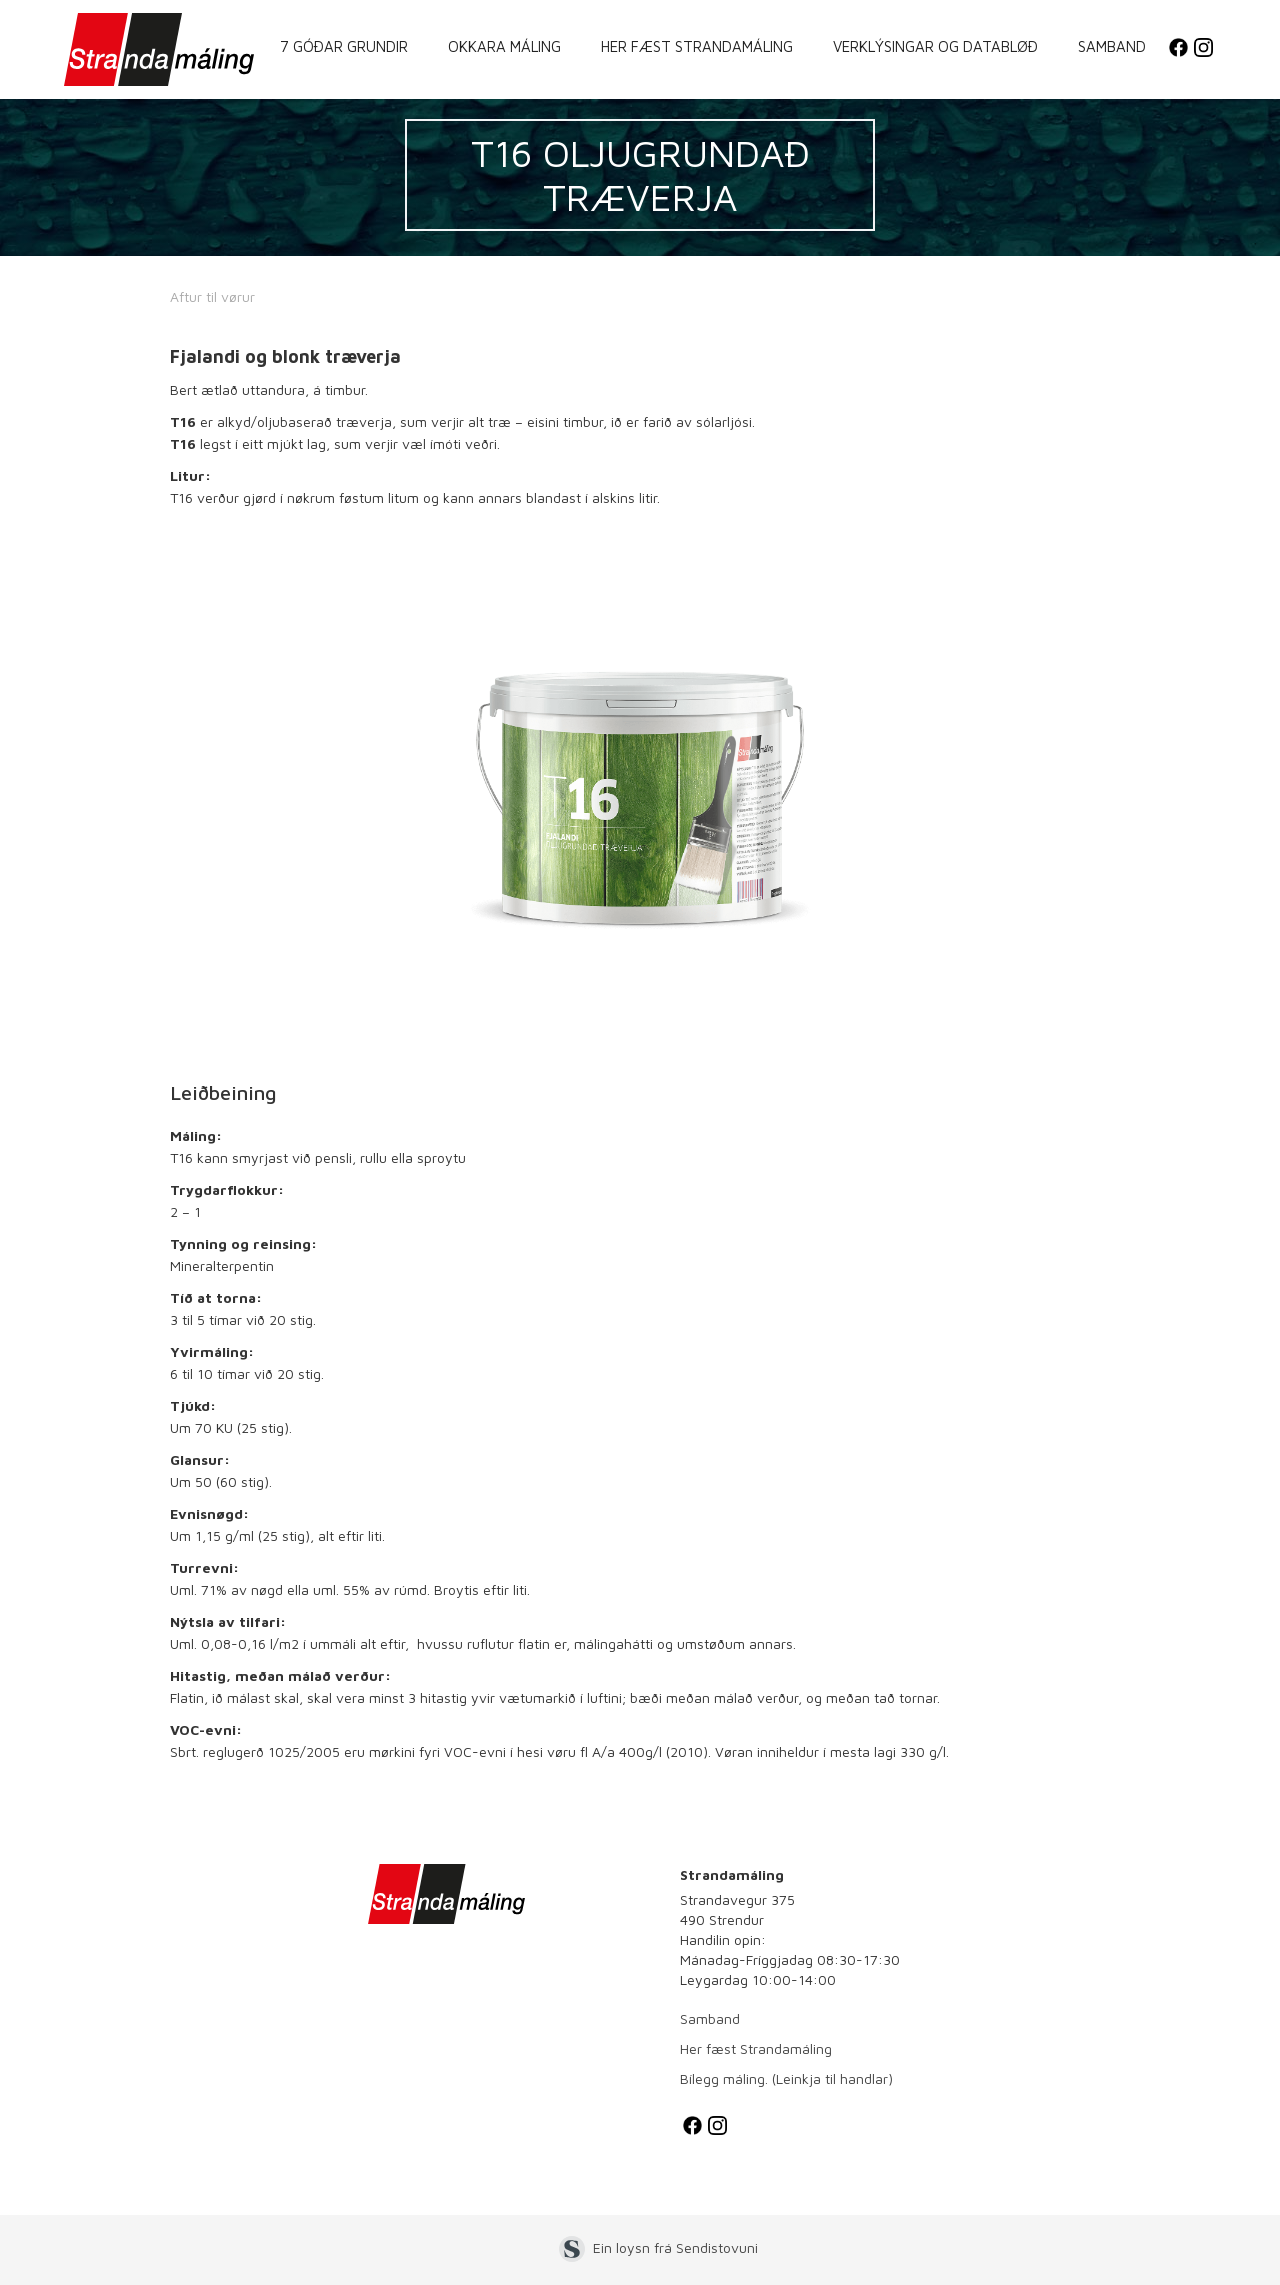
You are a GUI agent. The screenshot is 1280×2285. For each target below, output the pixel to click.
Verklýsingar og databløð (935, 46)
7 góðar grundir (344, 46)
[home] (159, 49)
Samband (1112, 46)
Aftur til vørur (212, 296)
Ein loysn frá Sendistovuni (675, 2247)
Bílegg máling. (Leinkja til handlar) (786, 2078)
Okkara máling (504, 46)
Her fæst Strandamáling (697, 46)
